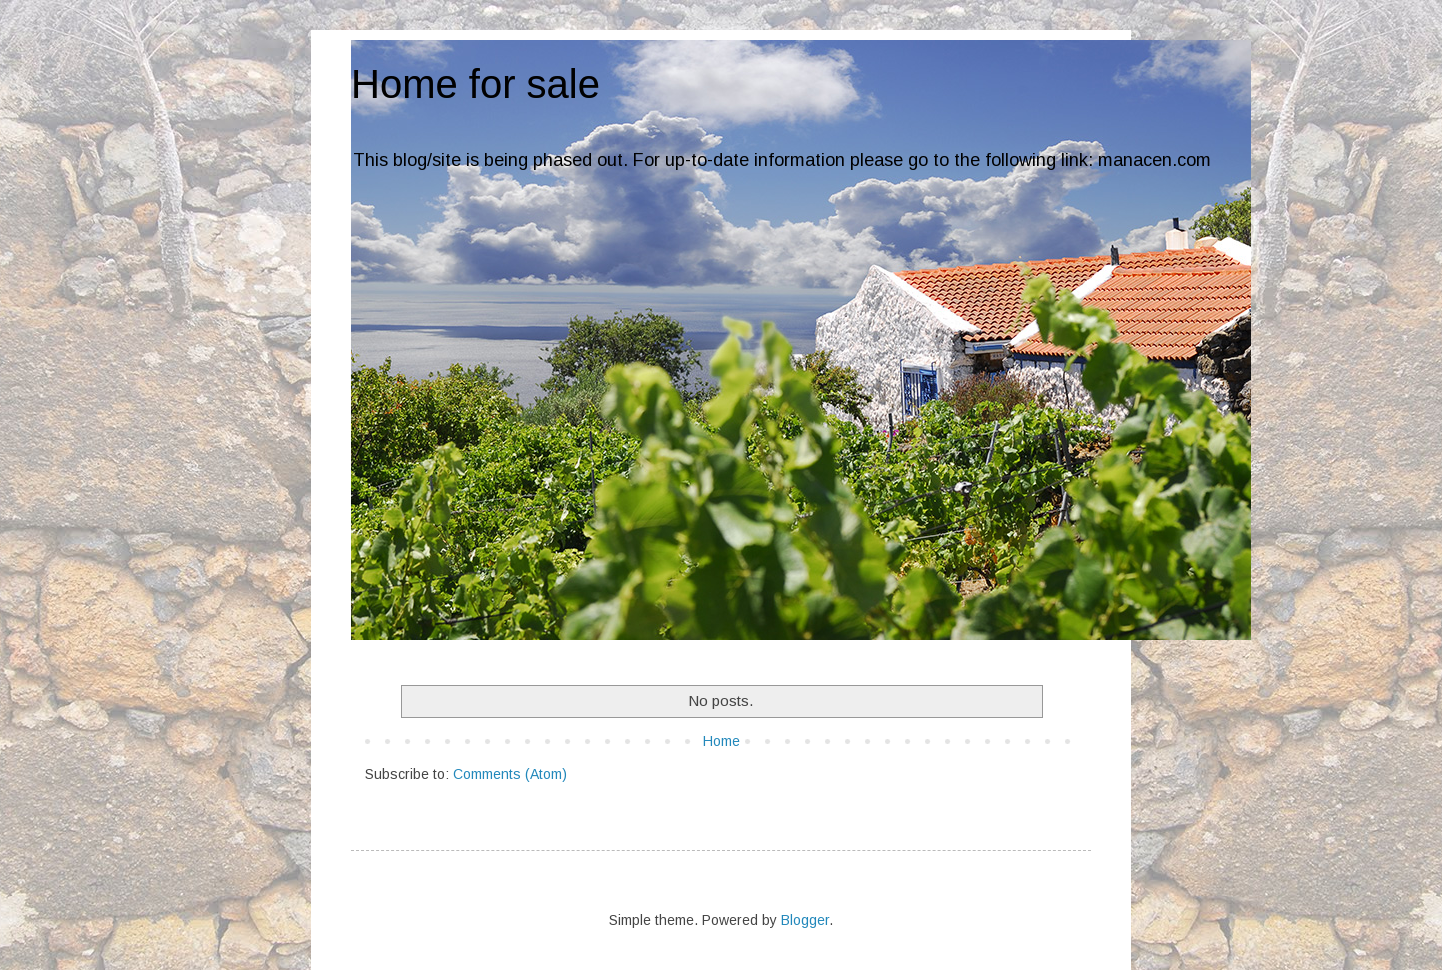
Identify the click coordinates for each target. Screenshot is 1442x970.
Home (721, 741)
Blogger (805, 920)
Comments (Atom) (510, 774)
